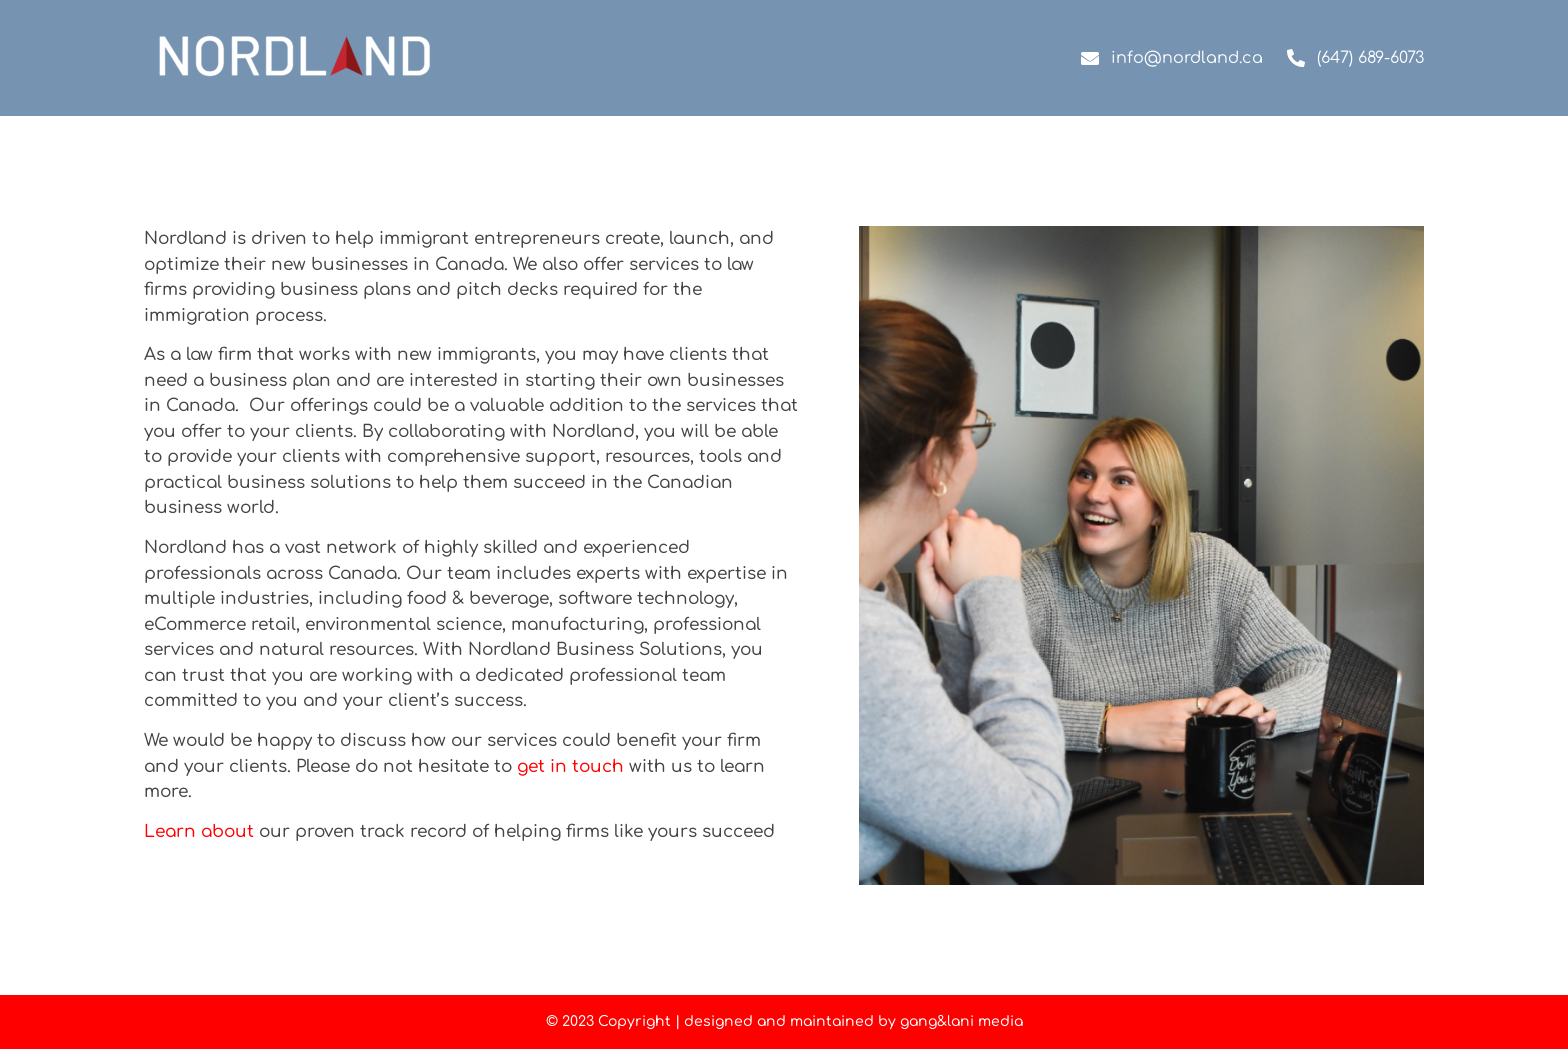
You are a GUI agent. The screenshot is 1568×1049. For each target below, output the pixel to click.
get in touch (570, 766)
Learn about (199, 831)
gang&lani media (961, 1021)
